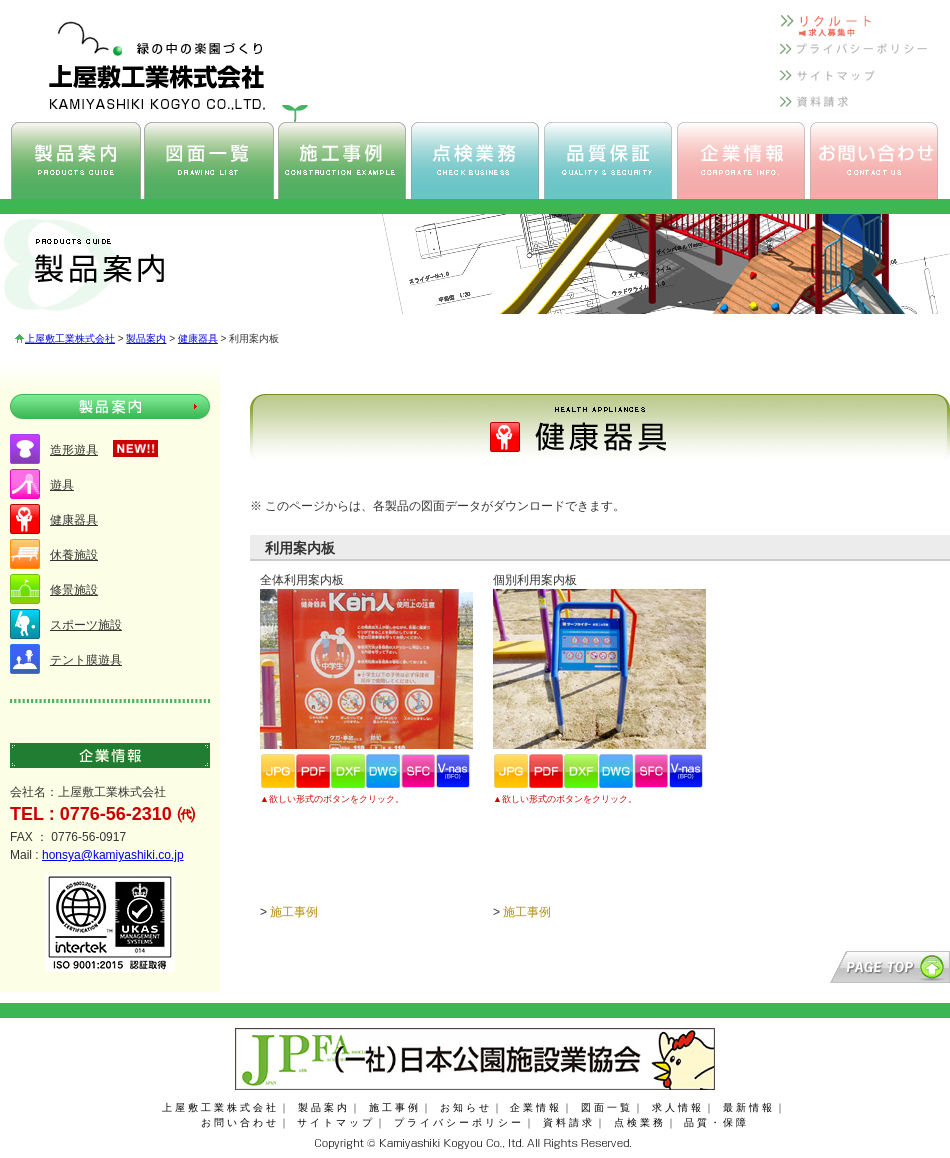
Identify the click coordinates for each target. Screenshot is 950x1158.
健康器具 (198, 338)
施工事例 (294, 912)
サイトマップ (336, 1122)
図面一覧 (607, 1107)
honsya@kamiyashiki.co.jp (113, 855)
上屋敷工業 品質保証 (608, 160)
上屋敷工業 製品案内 (76, 160)
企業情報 (536, 1107)
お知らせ (466, 1107)
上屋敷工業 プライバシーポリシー (855, 55)
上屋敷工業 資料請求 (855, 109)
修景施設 (74, 590)
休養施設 (74, 555)
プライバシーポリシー (459, 1122)
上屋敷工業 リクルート (855, 28)
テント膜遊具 (86, 660)
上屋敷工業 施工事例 (342, 160)
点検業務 (640, 1122)
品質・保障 (716, 1122)
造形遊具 (74, 450)
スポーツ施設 (86, 625)
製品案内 (146, 338)
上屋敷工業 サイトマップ (855, 82)
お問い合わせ (240, 1122)
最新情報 (749, 1107)
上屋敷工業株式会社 (70, 338)
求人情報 (678, 1107)
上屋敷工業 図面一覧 (209, 160)
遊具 (62, 485)
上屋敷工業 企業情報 (741, 160)
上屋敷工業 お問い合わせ (874, 160)
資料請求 (569, 1122)
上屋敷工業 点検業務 (475, 160)
